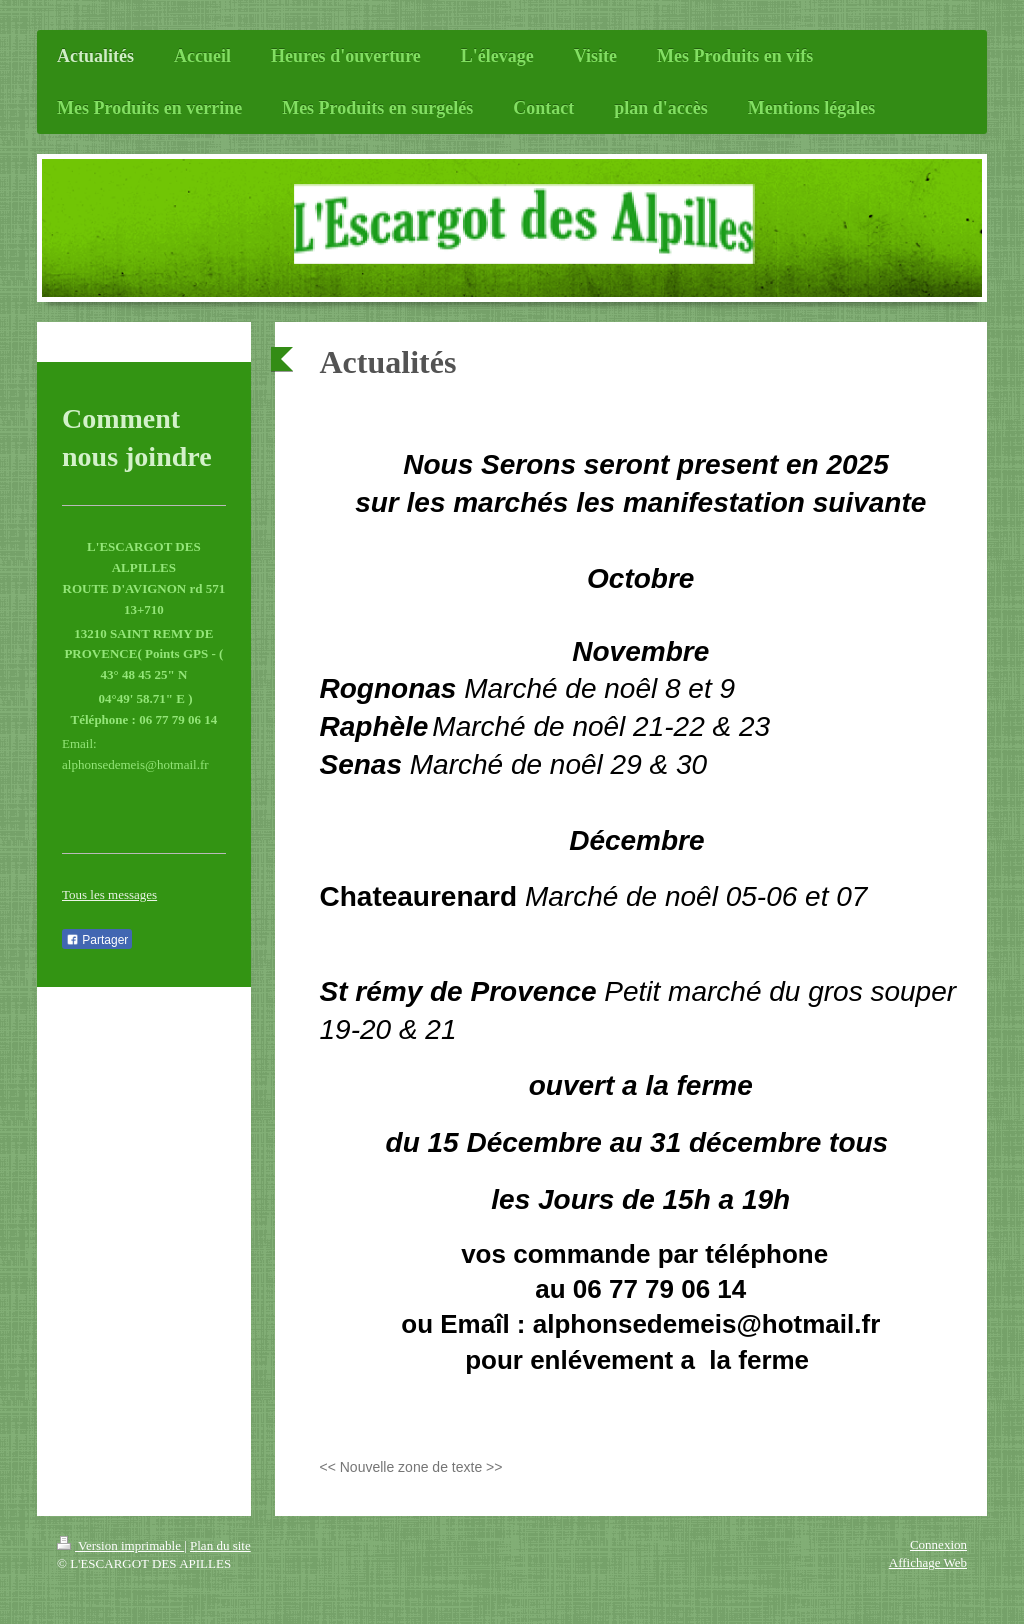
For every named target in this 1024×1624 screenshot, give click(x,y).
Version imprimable (120, 1545)
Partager (97, 940)
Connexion (938, 1544)
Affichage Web (928, 1562)
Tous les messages (109, 894)
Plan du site (220, 1545)
